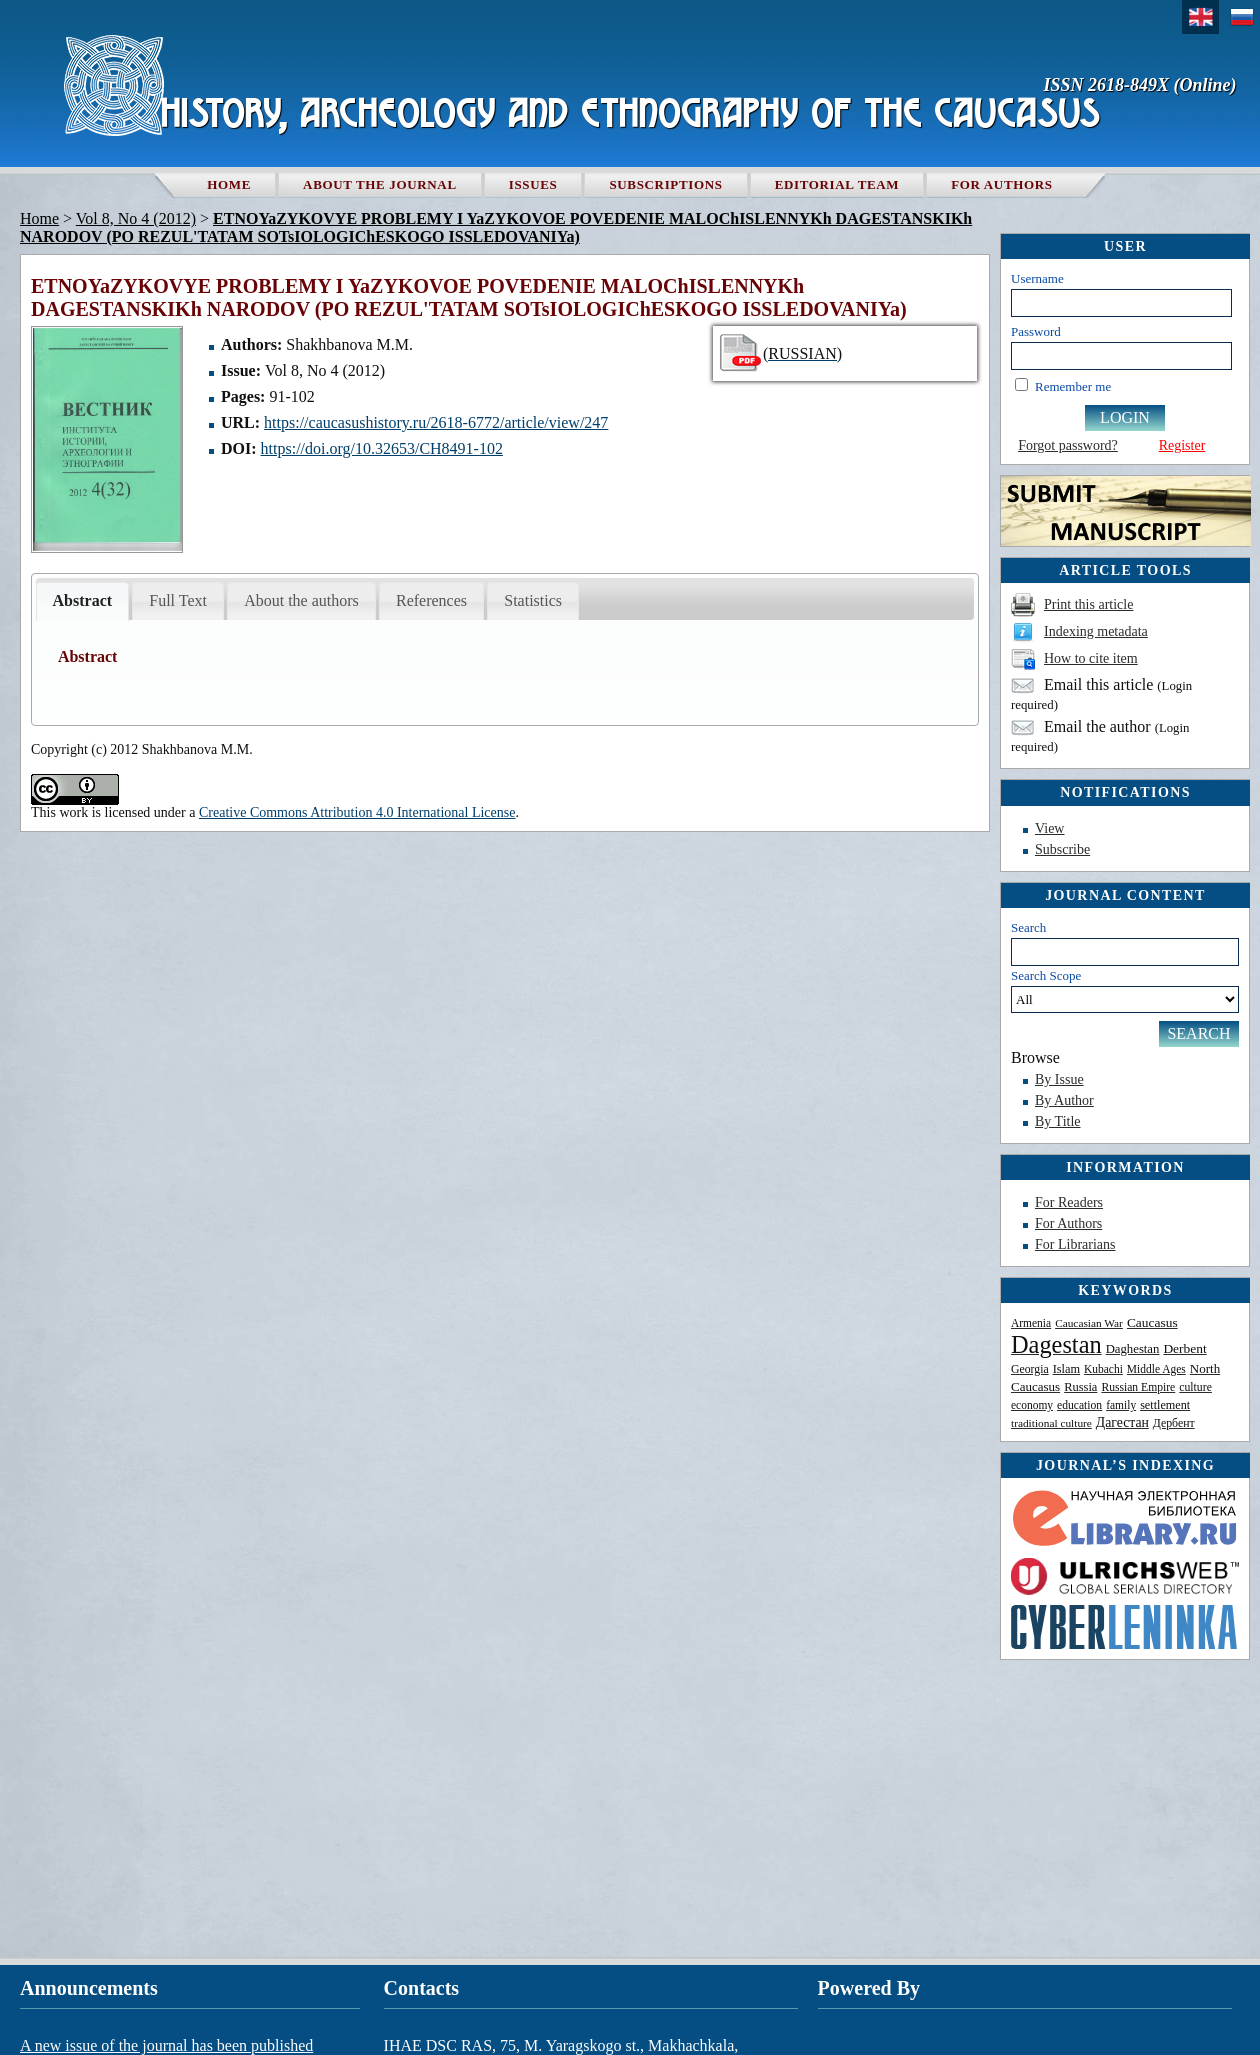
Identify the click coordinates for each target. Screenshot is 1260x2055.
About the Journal (380, 184)
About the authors (301, 600)
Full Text (178, 600)
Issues (533, 184)
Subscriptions (665, 184)
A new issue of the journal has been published (166, 2045)
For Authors (1068, 1223)
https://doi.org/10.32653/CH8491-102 (382, 448)
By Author (1064, 1100)
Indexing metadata (1096, 631)
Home (229, 184)
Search (1028, 927)
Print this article (1088, 604)
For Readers (1069, 1202)
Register (1182, 445)
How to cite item (1091, 658)
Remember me (1073, 386)
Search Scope (1125, 990)
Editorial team (837, 184)
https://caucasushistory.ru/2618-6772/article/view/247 (436, 422)
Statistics (533, 600)
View (1049, 828)
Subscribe (1062, 849)
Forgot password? (1068, 445)
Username (1037, 278)
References (431, 600)
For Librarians (1075, 1244)
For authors (1001, 184)
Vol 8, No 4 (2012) (136, 218)
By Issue (1059, 1079)
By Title (1058, 1121)
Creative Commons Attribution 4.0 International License (357, 812)
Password (1036, 331)
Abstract (83, 600)
